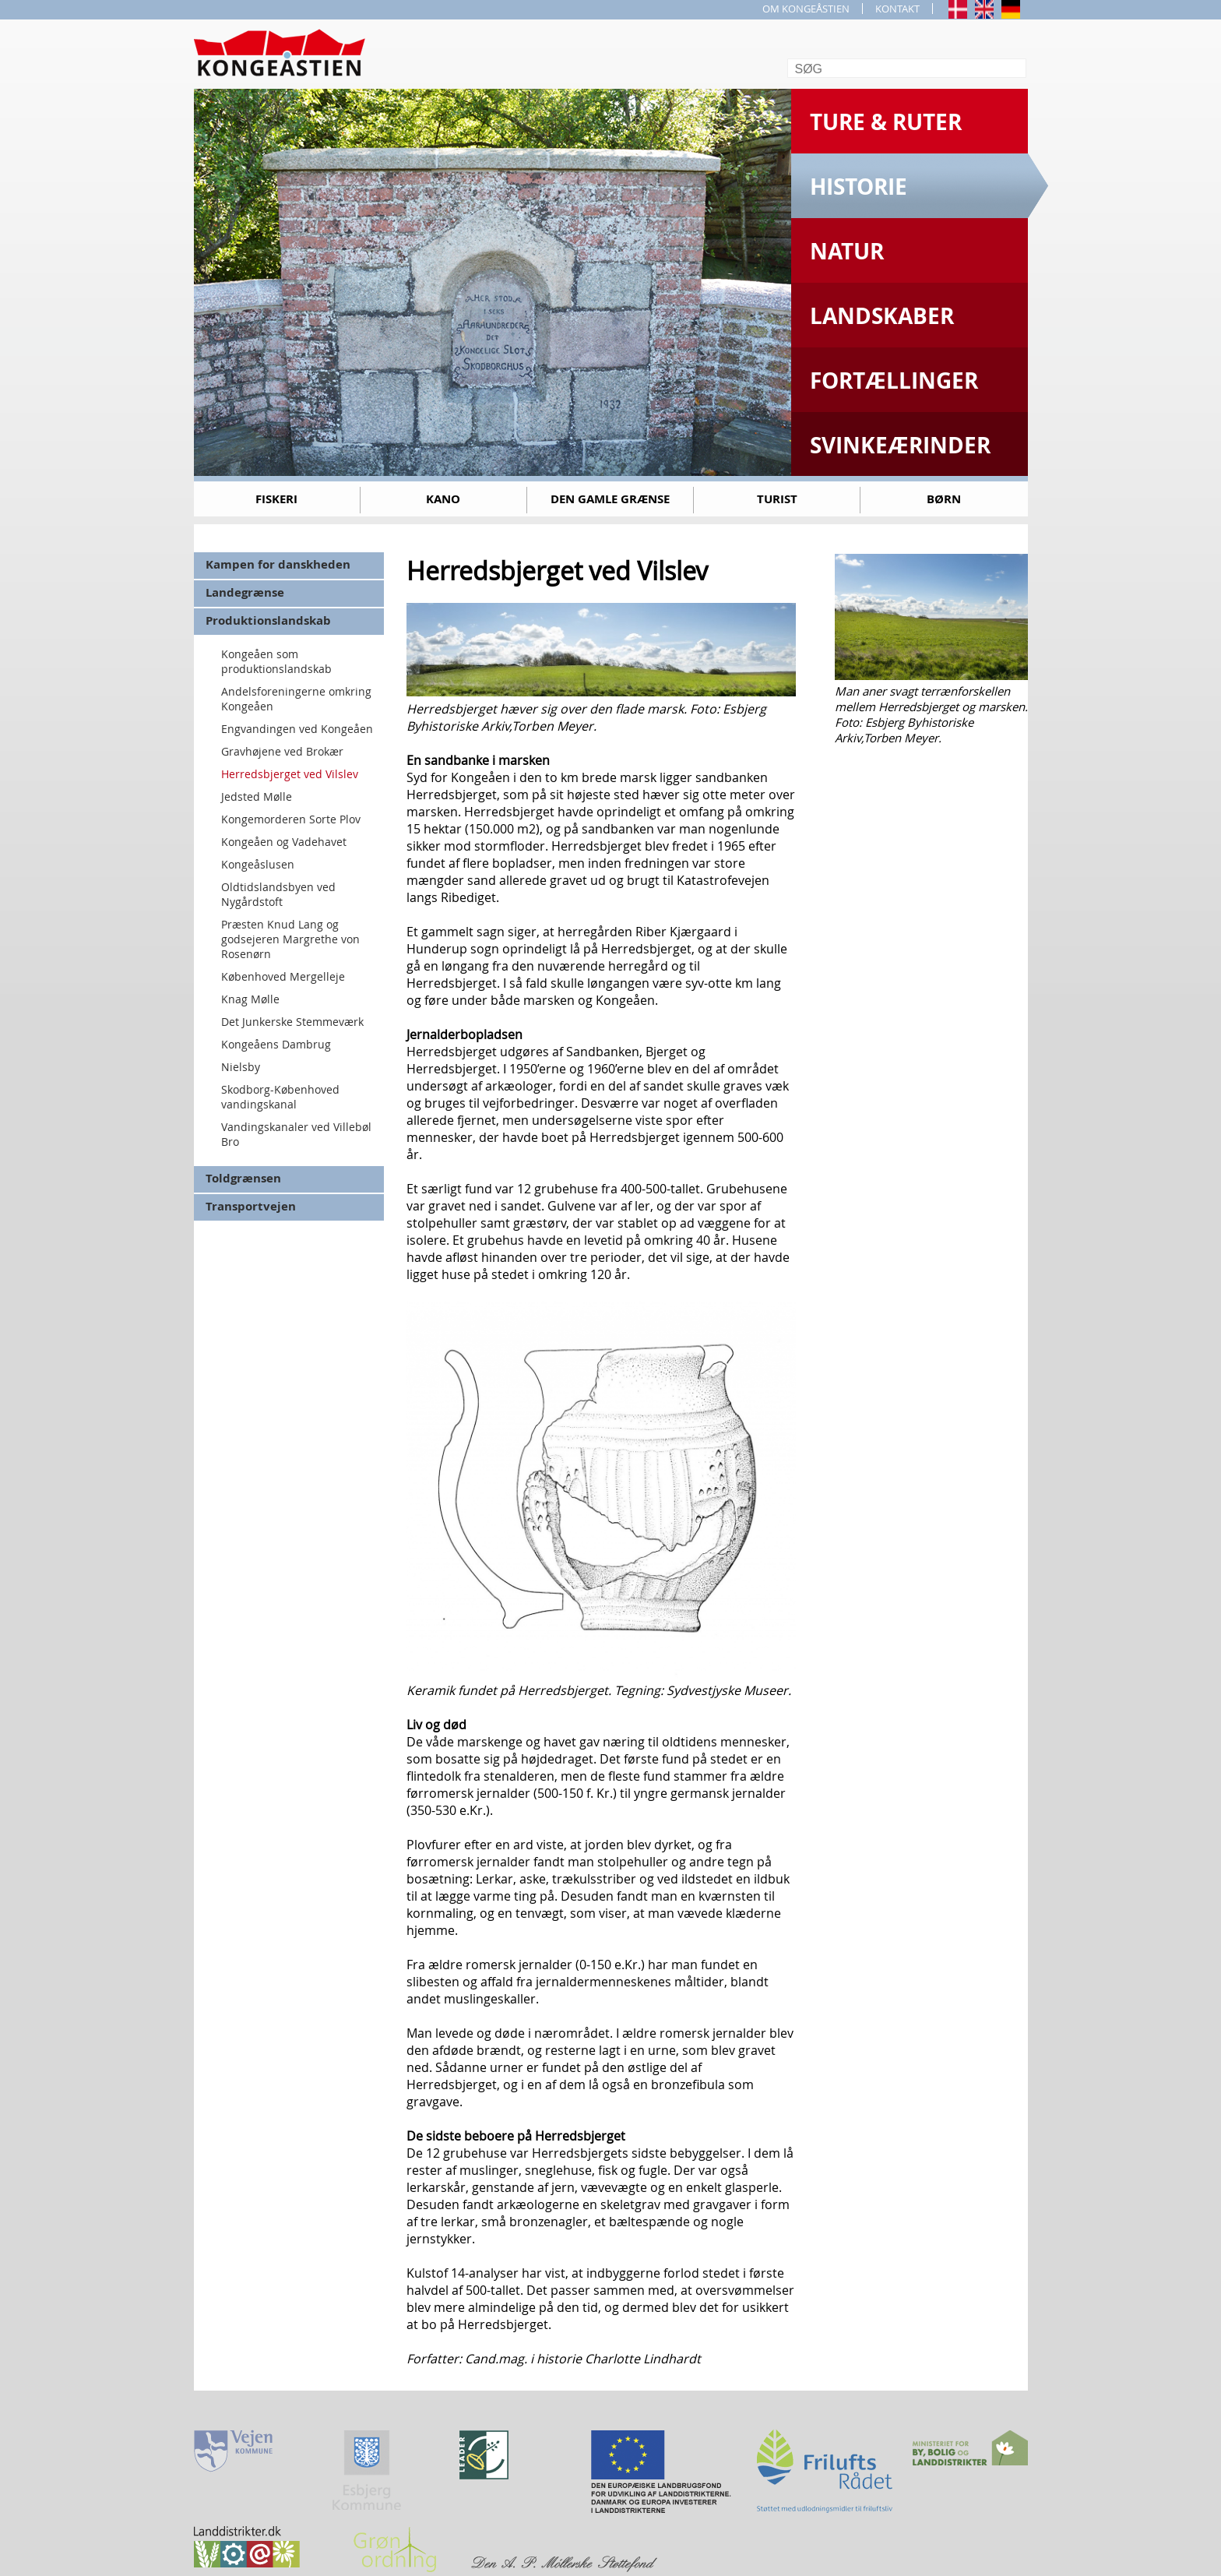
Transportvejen (251, 1206)
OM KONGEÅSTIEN (806, 8)
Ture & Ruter (886, 122)
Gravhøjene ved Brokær (282, 751)
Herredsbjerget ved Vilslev (289, 773)
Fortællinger (894, 380)
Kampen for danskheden (278, 564)
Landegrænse (245, 592)
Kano (443, 499)
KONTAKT (897, 8)
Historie (858, 186)
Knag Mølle (250, 999)
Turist (777, 499)
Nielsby (240, 1066)
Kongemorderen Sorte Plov (291, 819)
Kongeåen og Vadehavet (284, 841)
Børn (944, 499)
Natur (847, 251)
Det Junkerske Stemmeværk (292, 1021)
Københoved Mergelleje (283, 976)
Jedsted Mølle (256, 796)
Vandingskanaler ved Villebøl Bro (296, 1134)
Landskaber (882, 316)
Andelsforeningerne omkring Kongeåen (296, 699)
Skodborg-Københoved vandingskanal (280, 1097)
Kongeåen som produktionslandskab (276, 661)
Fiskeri (276, 499)
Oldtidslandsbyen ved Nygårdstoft (278, 894)
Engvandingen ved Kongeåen (297, 728)
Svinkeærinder (900, 445)
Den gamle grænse (610, 499)
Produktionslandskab (268, 620)
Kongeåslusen (257, 864)
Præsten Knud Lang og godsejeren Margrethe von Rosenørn (290, 939)
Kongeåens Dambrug (276, 1044)
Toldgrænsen (243, 1178)
